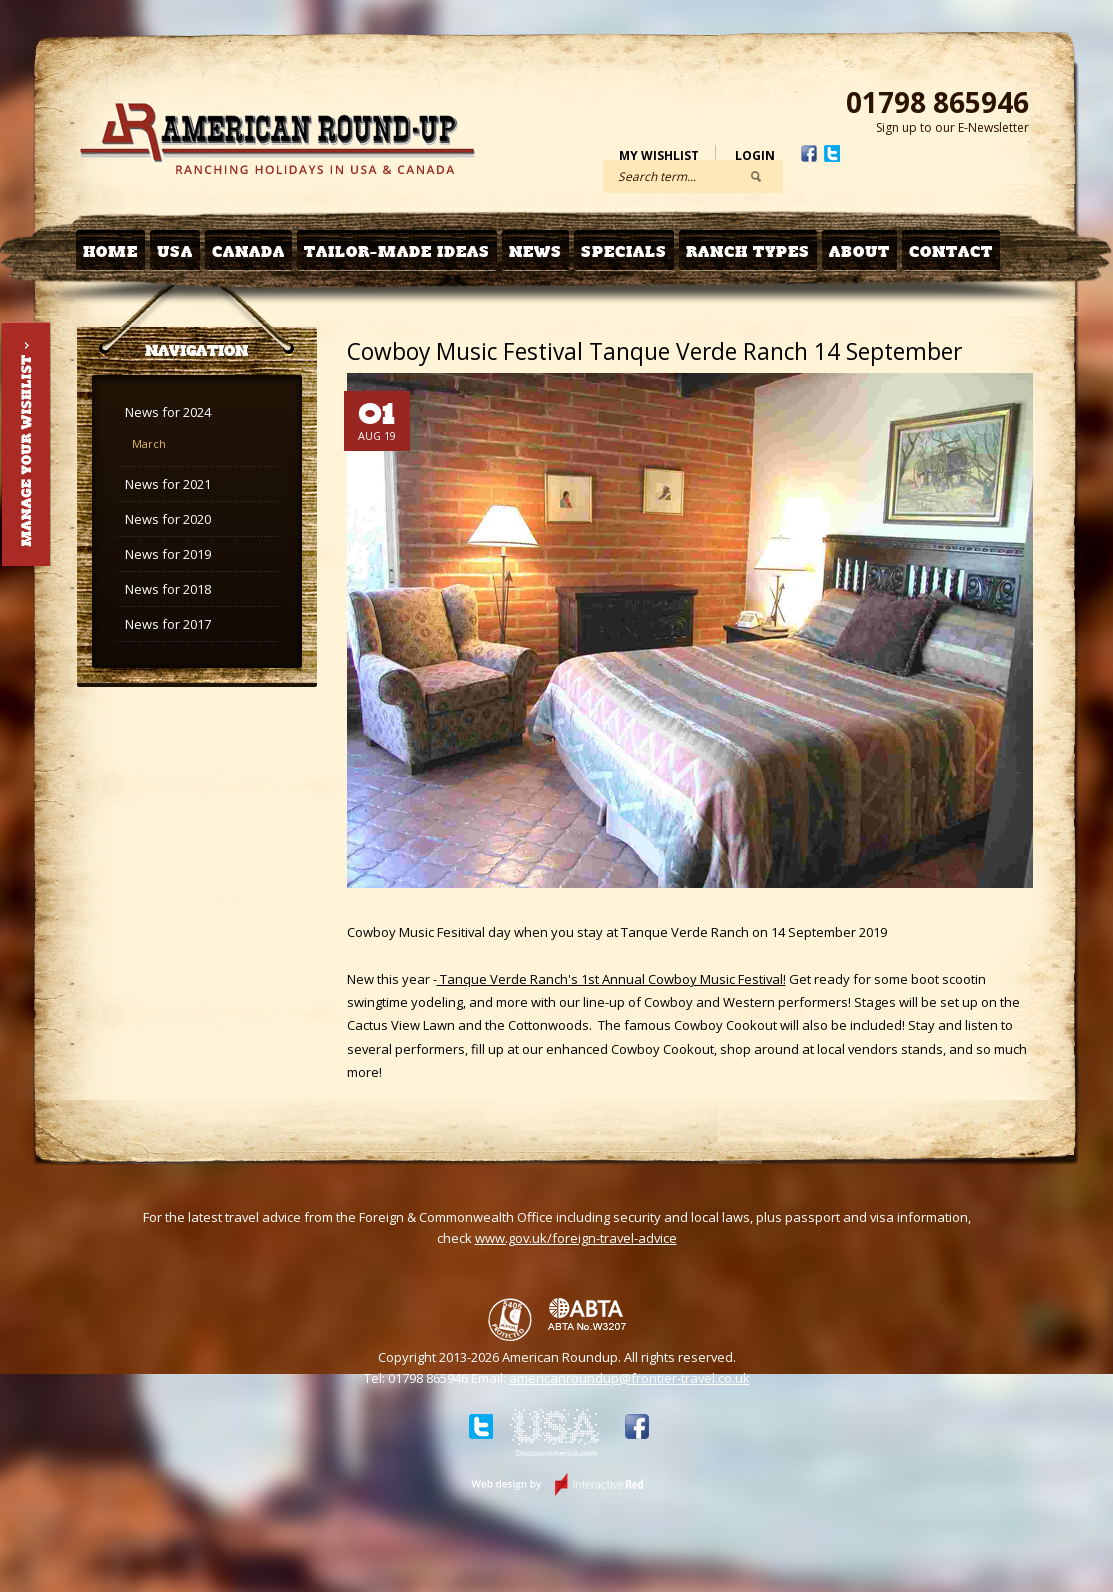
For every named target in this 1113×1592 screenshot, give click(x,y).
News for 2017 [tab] (168, 624)
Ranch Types (748, 251)
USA (175, 251)
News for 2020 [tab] (168, 519)
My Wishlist (659, 155)
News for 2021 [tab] (168, 484)
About (859, 251)
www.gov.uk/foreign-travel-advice (576, 1238)
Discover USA (555, 1436)
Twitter (832, 153)
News (535, 251)
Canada (248, 251)
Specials (624, 251)
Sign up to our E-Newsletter (952, 127)
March (149, 443)
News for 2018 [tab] (168, 589)
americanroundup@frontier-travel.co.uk (629, 1378)
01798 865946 (937, 102)
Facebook (809, 153)
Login (755, 155)
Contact (951, 251)
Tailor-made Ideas (397, 251)
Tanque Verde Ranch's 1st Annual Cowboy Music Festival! (611, 979)
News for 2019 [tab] (168, 554)
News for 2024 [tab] (168, 412)
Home (110, 251)
